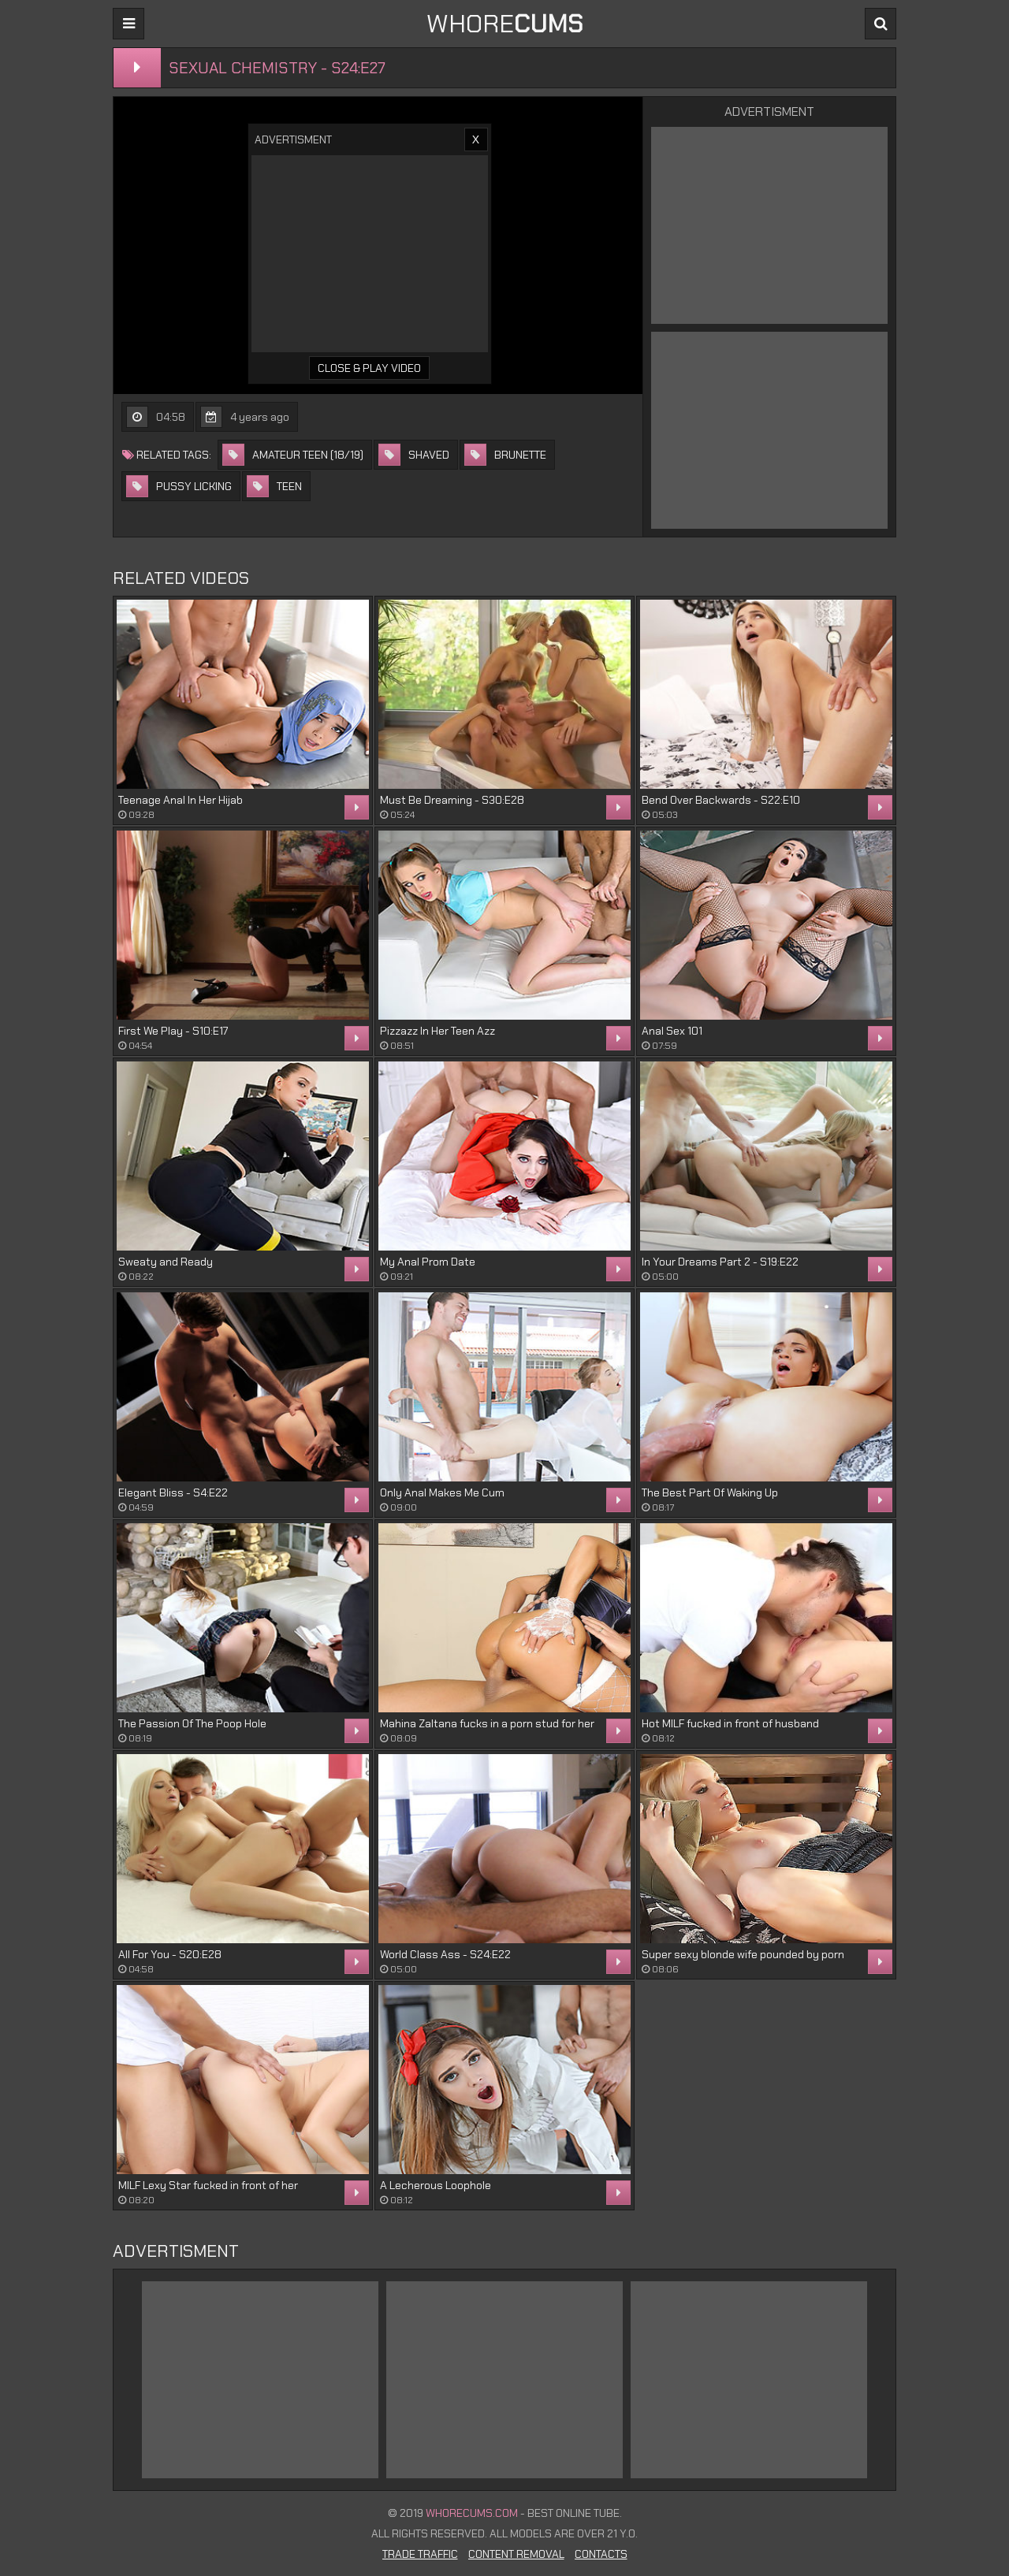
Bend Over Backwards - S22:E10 (721, 800)
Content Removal (516, 2554)
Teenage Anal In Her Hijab (180, 800)
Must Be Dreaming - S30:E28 (452, 800)
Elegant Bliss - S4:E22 (173, 1492)
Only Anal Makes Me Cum (442, 1492)
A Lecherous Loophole (435, 2185)
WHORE (504, 23)
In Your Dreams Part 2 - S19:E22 (720, 1262)
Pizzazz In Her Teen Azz (437, 1031)
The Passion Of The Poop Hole (192, 1723)
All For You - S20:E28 (170, 1954)
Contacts (601, 2554)
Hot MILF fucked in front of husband (730, 1723)
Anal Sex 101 (672, 1031)
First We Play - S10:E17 (173, 1031)
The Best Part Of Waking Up (710, 1492)
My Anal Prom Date (427, 1262)
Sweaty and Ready (165, 1262)
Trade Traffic (420, 2554)
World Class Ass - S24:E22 (445, 1954)
